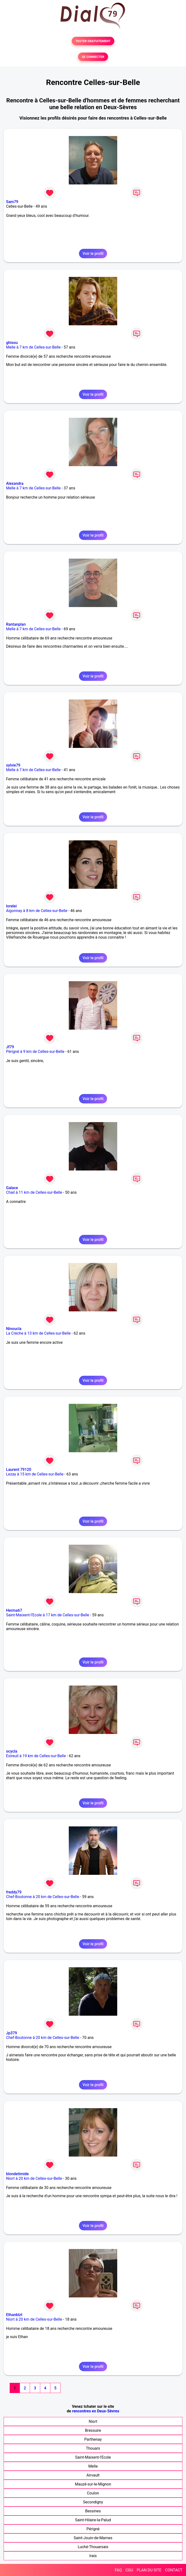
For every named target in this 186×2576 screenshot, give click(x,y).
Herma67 (14, 1610)
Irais (93, 2555)
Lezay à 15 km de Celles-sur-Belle (34, 1474)
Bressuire (93, 2430)
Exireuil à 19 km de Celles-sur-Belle (36, 1756)
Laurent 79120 (18, 1469)
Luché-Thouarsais (93, 2547)
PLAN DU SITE (149, 2570)
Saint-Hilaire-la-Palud (93, 2520)
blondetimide (17, 2174)
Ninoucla (13, 1328)
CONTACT (173, 2570)
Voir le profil (93, 253)
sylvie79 (13, 765)
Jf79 (10, 1047)
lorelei (11, 906)
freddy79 (14, 1892)
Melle (93, 2466)
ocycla (11, 1751)
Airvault (93, 2475)
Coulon (93, 2493)
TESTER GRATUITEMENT (93, 41)
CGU (129, 2570)
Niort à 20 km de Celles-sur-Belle (34, 2178)
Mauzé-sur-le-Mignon (93, 2484)
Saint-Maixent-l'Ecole (93, 2457)
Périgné (93, 2529)
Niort (93, 2421)
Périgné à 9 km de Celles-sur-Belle (35, 1051)
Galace (12, 1187)
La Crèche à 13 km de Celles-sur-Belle (38, 1333)
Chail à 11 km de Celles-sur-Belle (34, 1192)
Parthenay (93, 2439)
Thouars (93, 2448)
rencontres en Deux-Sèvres (95, 2411)
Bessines (93, 2511)
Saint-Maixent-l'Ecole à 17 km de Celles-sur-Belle (47, 1615)
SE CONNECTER (93, 57)
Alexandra (14, 483)
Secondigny (93, 2502)
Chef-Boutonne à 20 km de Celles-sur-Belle (42, 1896)
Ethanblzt (14, 2314)
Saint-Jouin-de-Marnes (93, 2538)
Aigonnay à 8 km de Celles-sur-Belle (36, 910)
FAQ (118, 2570)
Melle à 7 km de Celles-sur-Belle (33, 347)
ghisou (12, 342)
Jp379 (11, 2033)
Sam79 (12, 201)
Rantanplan (16, 624)
